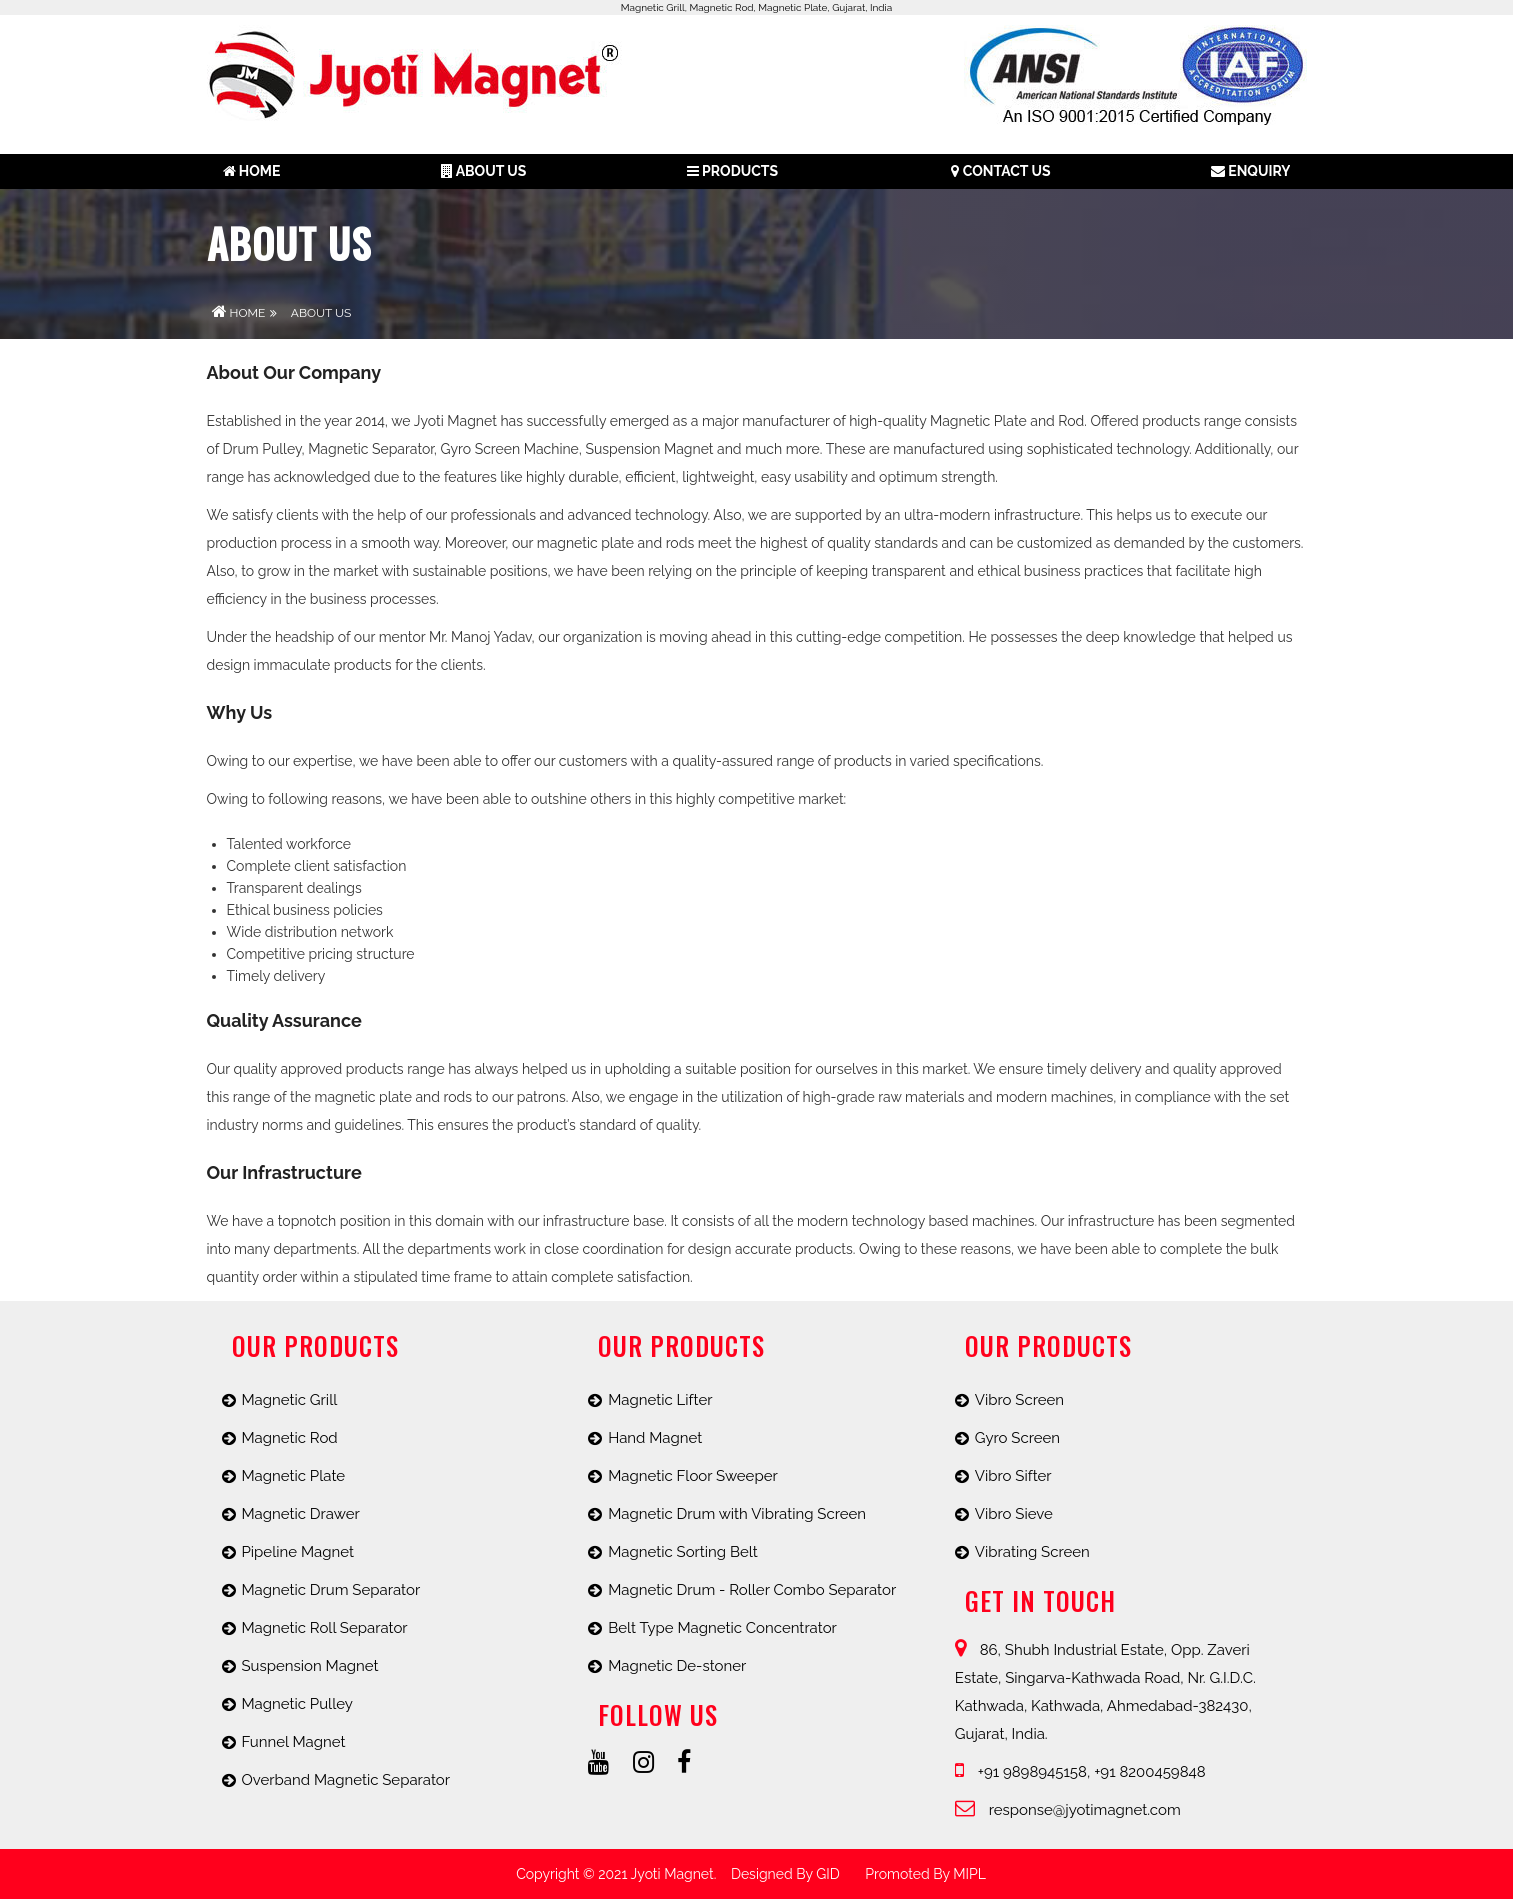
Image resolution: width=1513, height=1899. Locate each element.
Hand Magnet (655, 1438)
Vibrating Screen (1032, 1552)
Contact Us (1000, 171)
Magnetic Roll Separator (325, 1628)
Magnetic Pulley (297, 1704)
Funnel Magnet (294, 1742)
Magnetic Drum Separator (331, 1590)
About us (484, 171)
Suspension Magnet (310, 1666)
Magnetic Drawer (301, 1514)
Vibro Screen (1019, 1400)
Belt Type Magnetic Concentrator (722, 1628)
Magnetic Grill (290, 1400)
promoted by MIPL (925, 1874)
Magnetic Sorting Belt (683, 1552)
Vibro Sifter (1013, 1476)
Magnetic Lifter (660, 1400)
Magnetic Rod (290, 1438)
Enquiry (1251, 171)
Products (732, 171)
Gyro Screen (1017, 1438)
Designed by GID (785, 1874)
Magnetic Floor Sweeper (693, 1476)
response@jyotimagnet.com (1068, 1810)
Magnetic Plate (294, 1476)
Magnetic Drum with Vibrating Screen (737, 1514)
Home (252, 171)
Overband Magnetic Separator (346, 1780)
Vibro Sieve (1014, 1514)
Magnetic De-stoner (677, 1666)
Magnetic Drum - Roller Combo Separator (752, 1590)
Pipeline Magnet (298, 1552)
